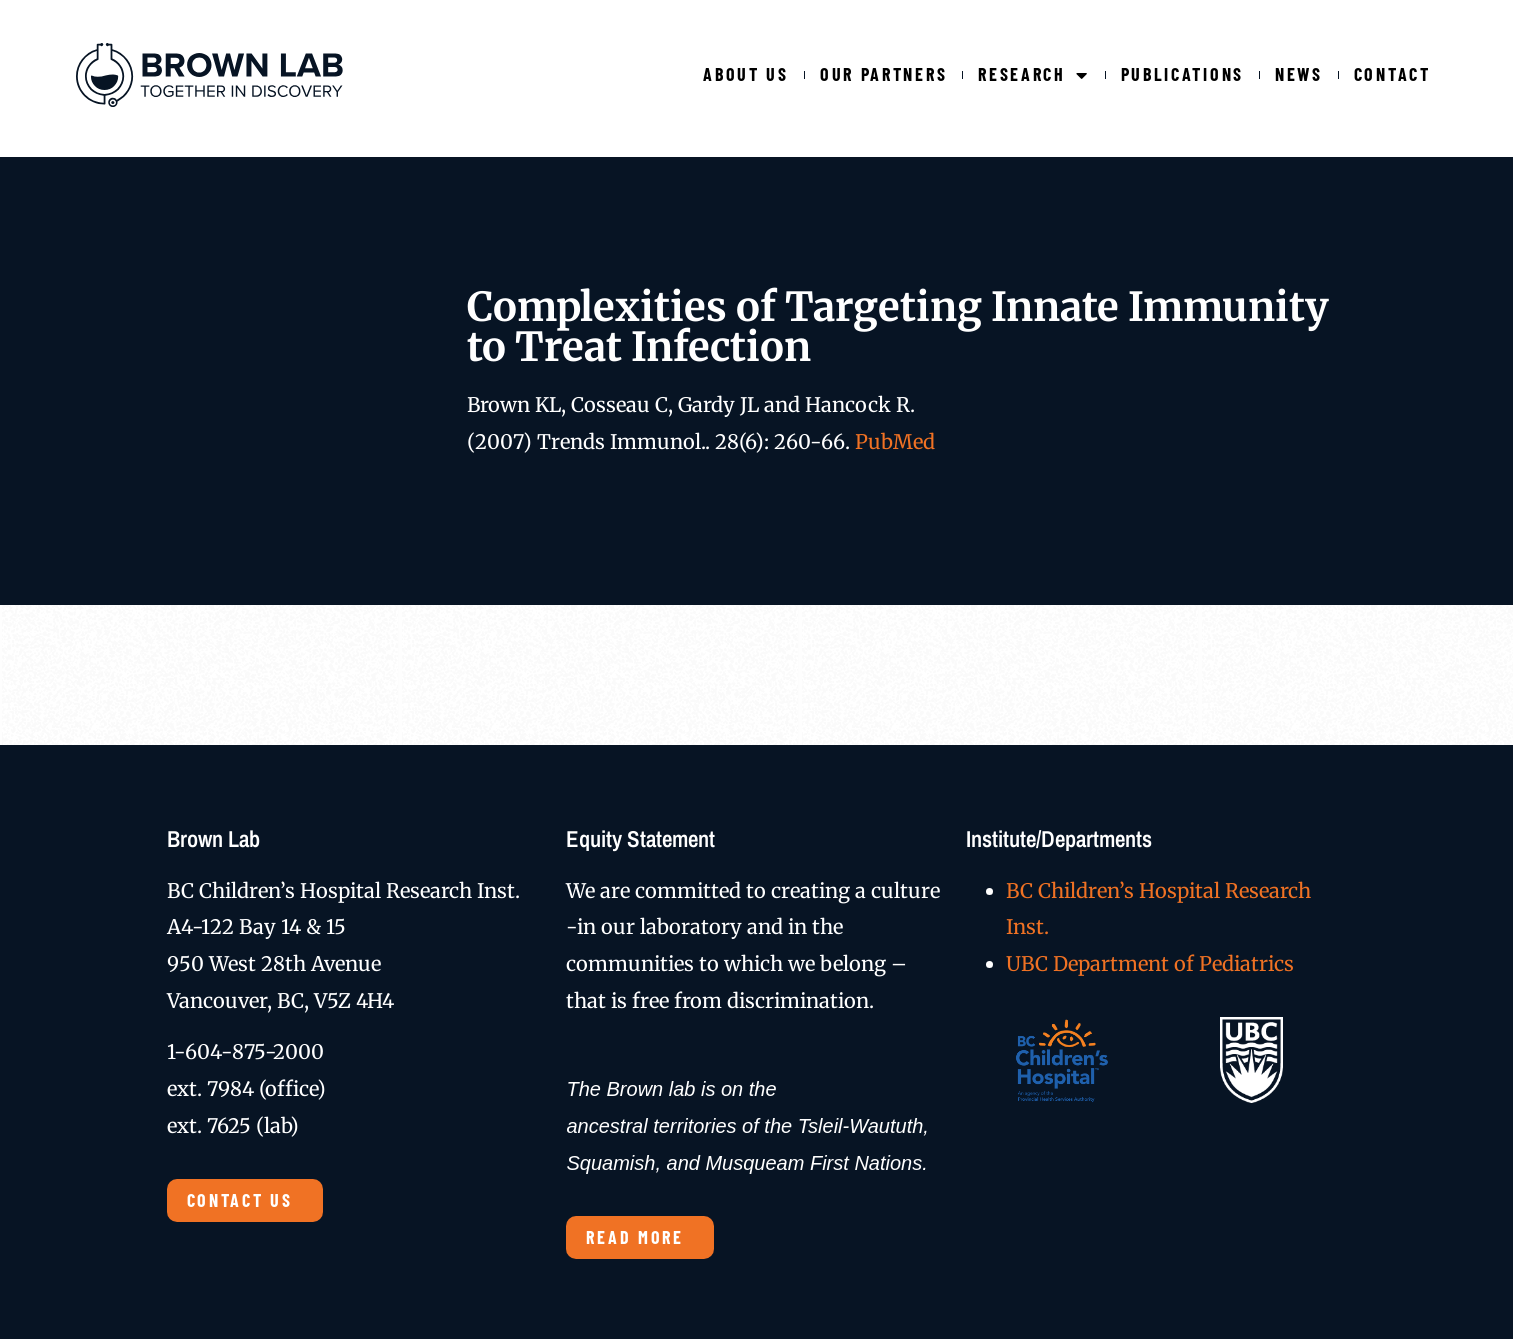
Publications (1182, 74)
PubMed (895, 441)
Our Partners (883, 74)
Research (1033, 74)
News (1299, 74)
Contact (1392, 74)
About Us (746, 74)
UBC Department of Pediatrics (1150, 963)
